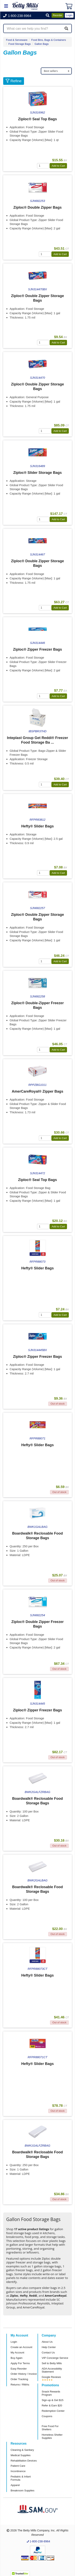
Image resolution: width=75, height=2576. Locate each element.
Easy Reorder (19, 2368)
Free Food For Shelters (50, 2428)
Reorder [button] (57, 15)
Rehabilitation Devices (24, 2460)
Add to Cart (58, 165)
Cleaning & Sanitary (22, 2449)
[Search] (66, 28)
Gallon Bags (42, 43)
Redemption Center (53, 2410)
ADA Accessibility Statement (52, 2370)
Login (14, 2341)
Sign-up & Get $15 (53, 2400)
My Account (17, 2352)
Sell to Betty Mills (52, 2363)
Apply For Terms (20, 2363)
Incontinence (18, 2471)
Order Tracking (19, 2379)
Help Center (49, 2347)
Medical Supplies (21, 2455)
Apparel (15, 2485)
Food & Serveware (16, 39)
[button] (47, 16)
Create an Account (21, 2347)
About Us (47, 2341)
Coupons (47, 2416)
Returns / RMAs (20, 2384)
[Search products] (37, 28)
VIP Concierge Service (55, 2357)
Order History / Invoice (24, 2373)
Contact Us (48, 2352)
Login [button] (69, 15)
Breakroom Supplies (22, 2490)
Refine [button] (14, 81)
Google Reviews (51, 2377)
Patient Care (18, 2465)
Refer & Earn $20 (52, 2405)
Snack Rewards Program (51, 2393)
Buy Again (16, 2357)
